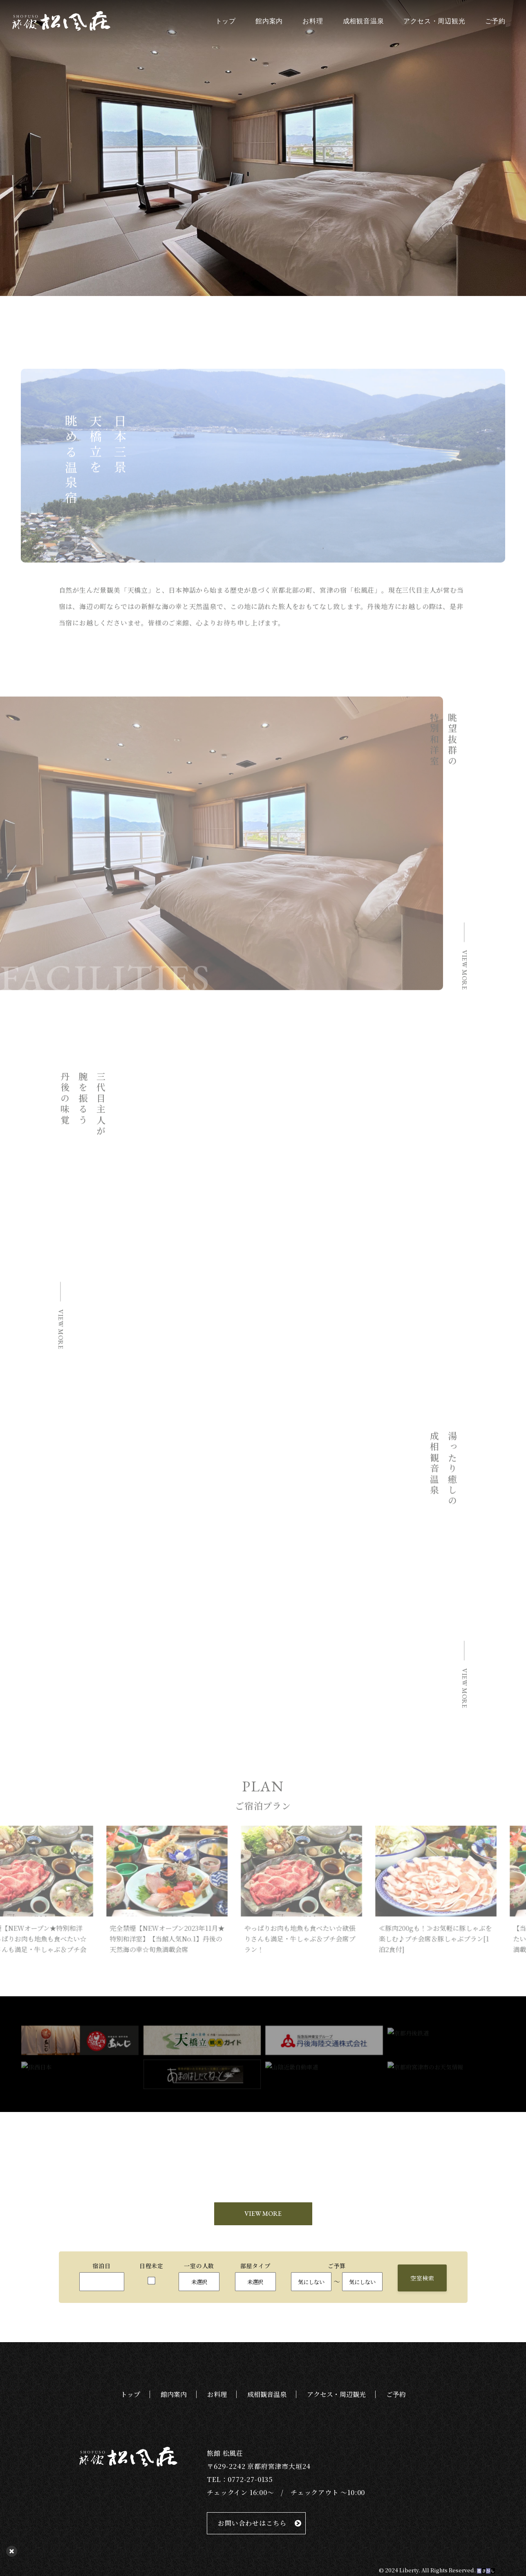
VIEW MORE (263, 2215)
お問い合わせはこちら (252, 2524)
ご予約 (495, 21)
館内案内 (269, 21)
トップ (225, 21)
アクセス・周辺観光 (434, 21)
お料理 (312, 21)
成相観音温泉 (363, 21)
